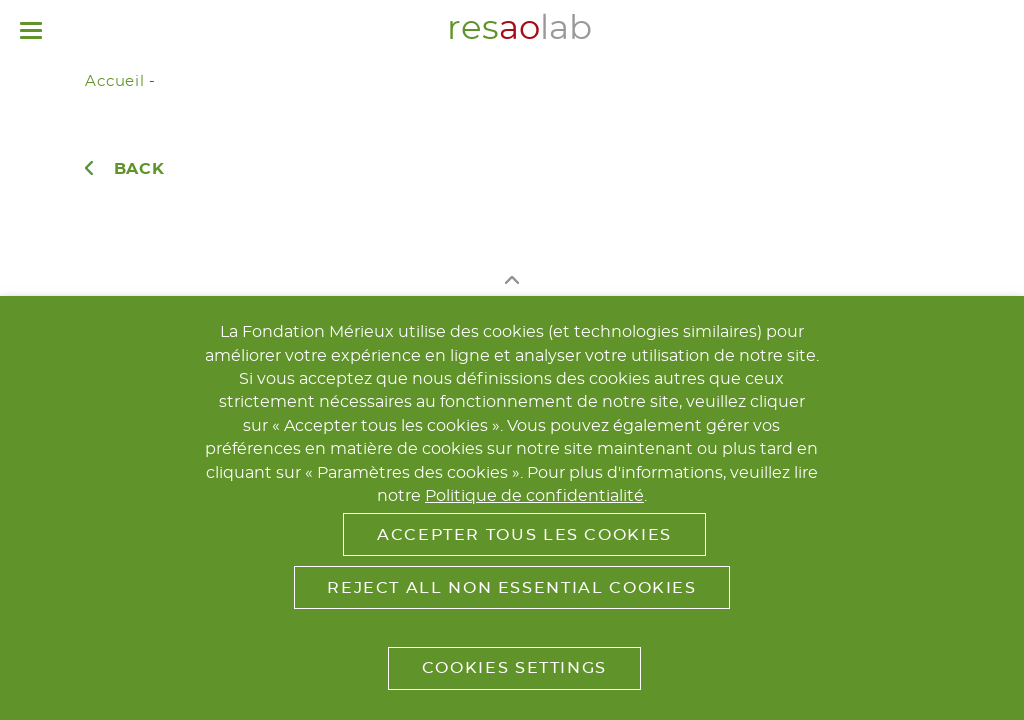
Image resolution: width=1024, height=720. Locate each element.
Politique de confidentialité (534, 496)
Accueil (114, 81)
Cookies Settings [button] (514, 668)
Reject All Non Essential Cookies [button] (511, 588)
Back (139, 169)
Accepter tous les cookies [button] (524, 535)
